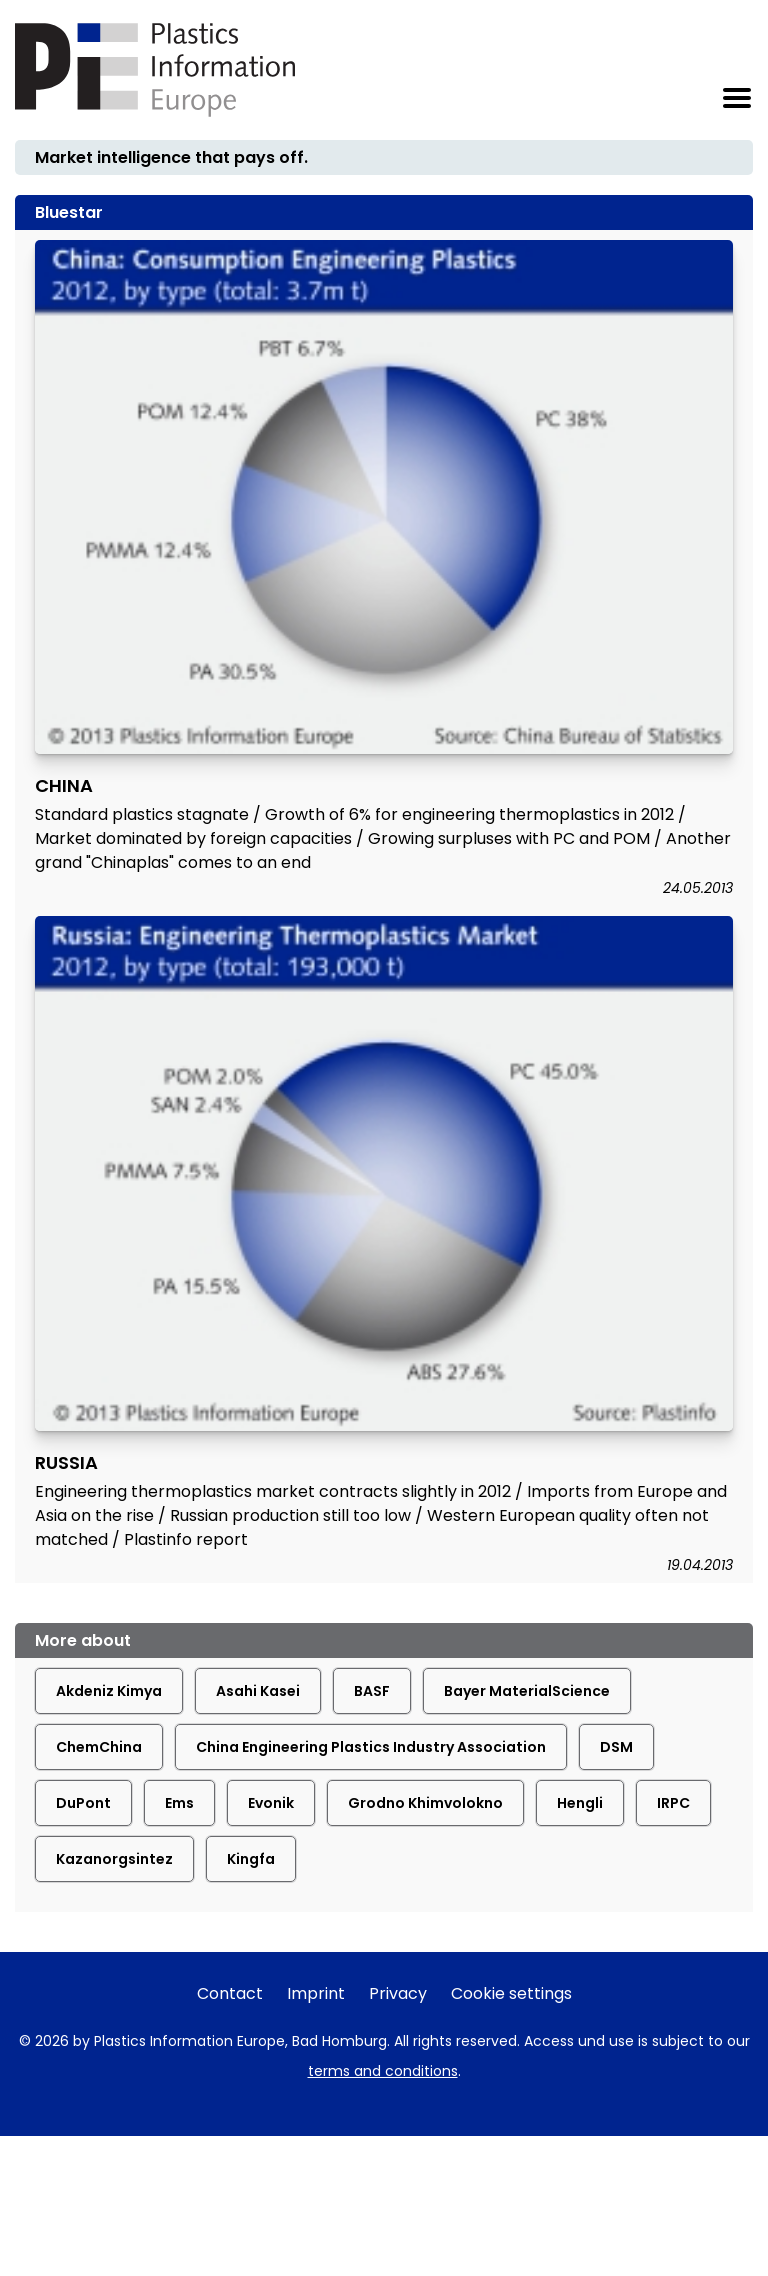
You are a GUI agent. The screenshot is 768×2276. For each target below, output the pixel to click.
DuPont (83, 1803)
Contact (230, 1993)
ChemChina (99, 1747)
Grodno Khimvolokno (425, 1803)
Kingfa (251, 1859)
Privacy (398, 1993)
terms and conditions (383, 2071)
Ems (179, 1803)
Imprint (316, 1993)
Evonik (271, 1803)
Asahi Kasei (258, 1691)
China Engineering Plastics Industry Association (371, 1747)
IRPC (673, 1803)
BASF (372, 1691)
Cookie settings (511, 1993)
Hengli (580, 1803)
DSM (616, 1747)
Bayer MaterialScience (527, 1691)
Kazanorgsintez (114, 1859)
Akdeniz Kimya (109, 1691)
